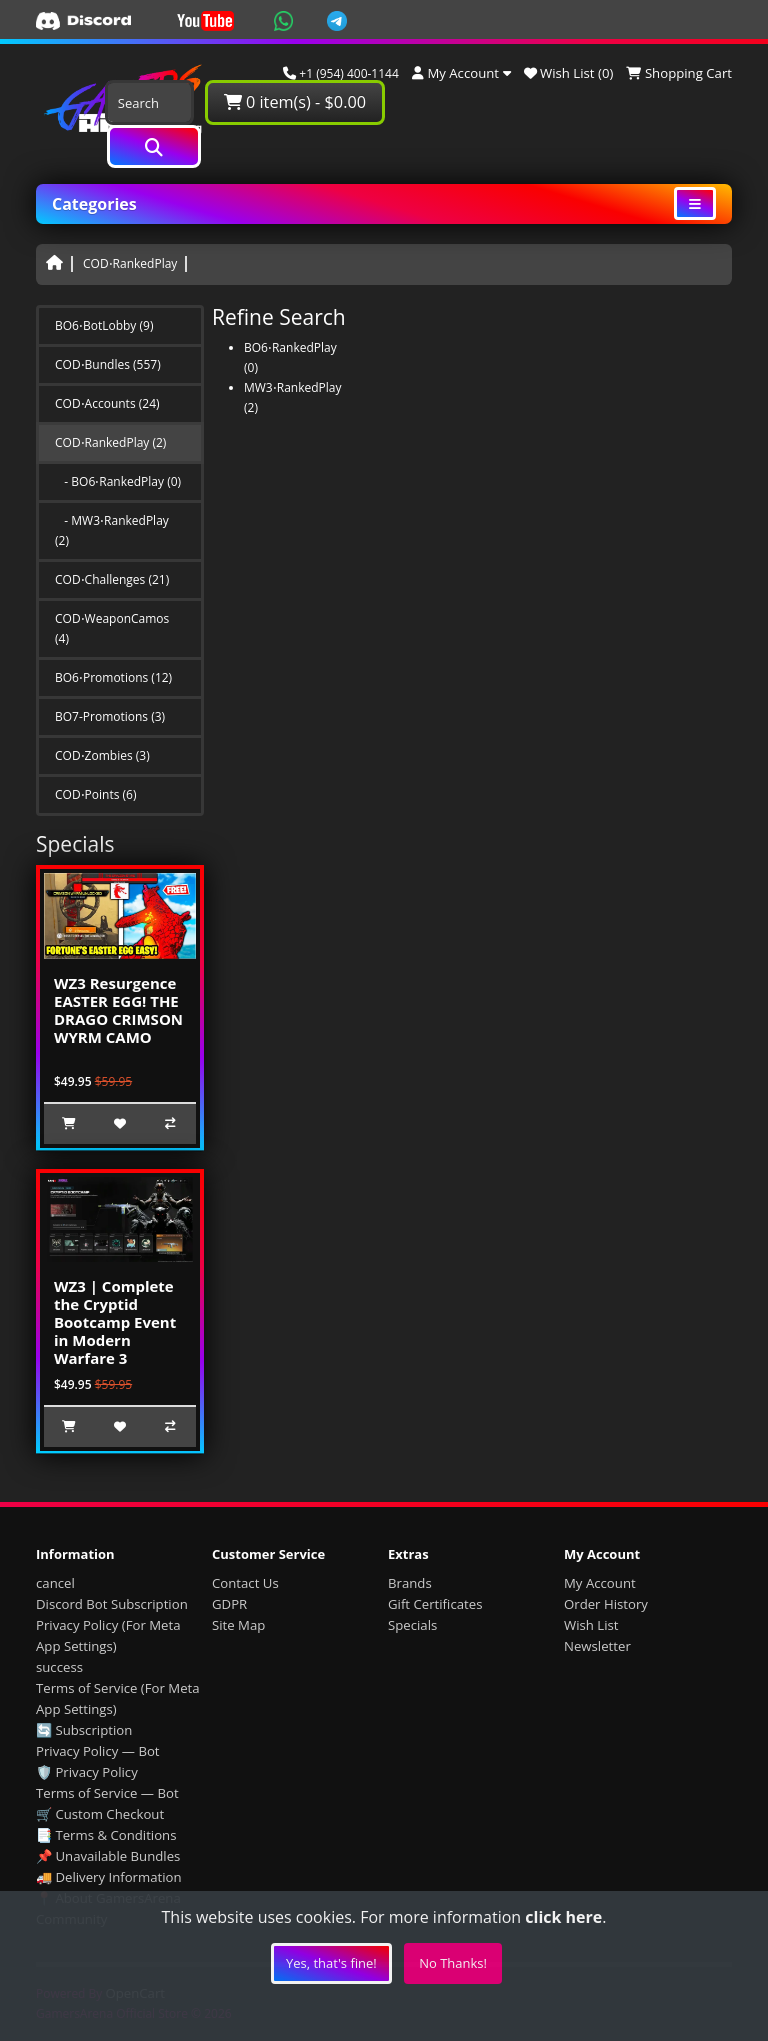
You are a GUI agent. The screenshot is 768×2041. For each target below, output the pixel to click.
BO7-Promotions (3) (110, 716)
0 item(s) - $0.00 (295, 102)
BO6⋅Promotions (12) (113, 677)
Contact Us (245, 1583)
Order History (606, 1604)
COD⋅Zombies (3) (102, 755)
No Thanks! (453, 1963)
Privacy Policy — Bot (98, 1751)
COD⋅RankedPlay (130, 263)
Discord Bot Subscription (112, 1604)
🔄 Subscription (84, 1730)
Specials (412, 1625)
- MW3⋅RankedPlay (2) (112, 530)
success (59, 1667)
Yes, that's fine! (331, 1963)
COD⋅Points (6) (95, 794)
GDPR (229, 1604)
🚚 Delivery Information (109, 1877)
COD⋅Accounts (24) (107, 403)
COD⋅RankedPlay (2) (110, 442)
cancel (55, 1583)
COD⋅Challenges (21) (112, 579)
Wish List (591, 1625)
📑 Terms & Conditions (106, 1835)
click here (563, 1917)
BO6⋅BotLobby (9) (104, 325)
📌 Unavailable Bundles (108, 1856)
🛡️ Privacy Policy (87, 1772)
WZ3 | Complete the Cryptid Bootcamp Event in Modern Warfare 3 (115, 1322)
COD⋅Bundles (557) (108, 364)
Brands (410, 1583)
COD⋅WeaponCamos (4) (112, 628)
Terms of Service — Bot (107, 1793)
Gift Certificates (435, 1604)
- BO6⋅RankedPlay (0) (118, 481)
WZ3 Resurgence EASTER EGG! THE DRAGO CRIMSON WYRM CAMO (118, 1010)
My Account (600, 1583)
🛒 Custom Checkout (100, 1814)
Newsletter (597, 1646)
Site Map (238, 1625)
